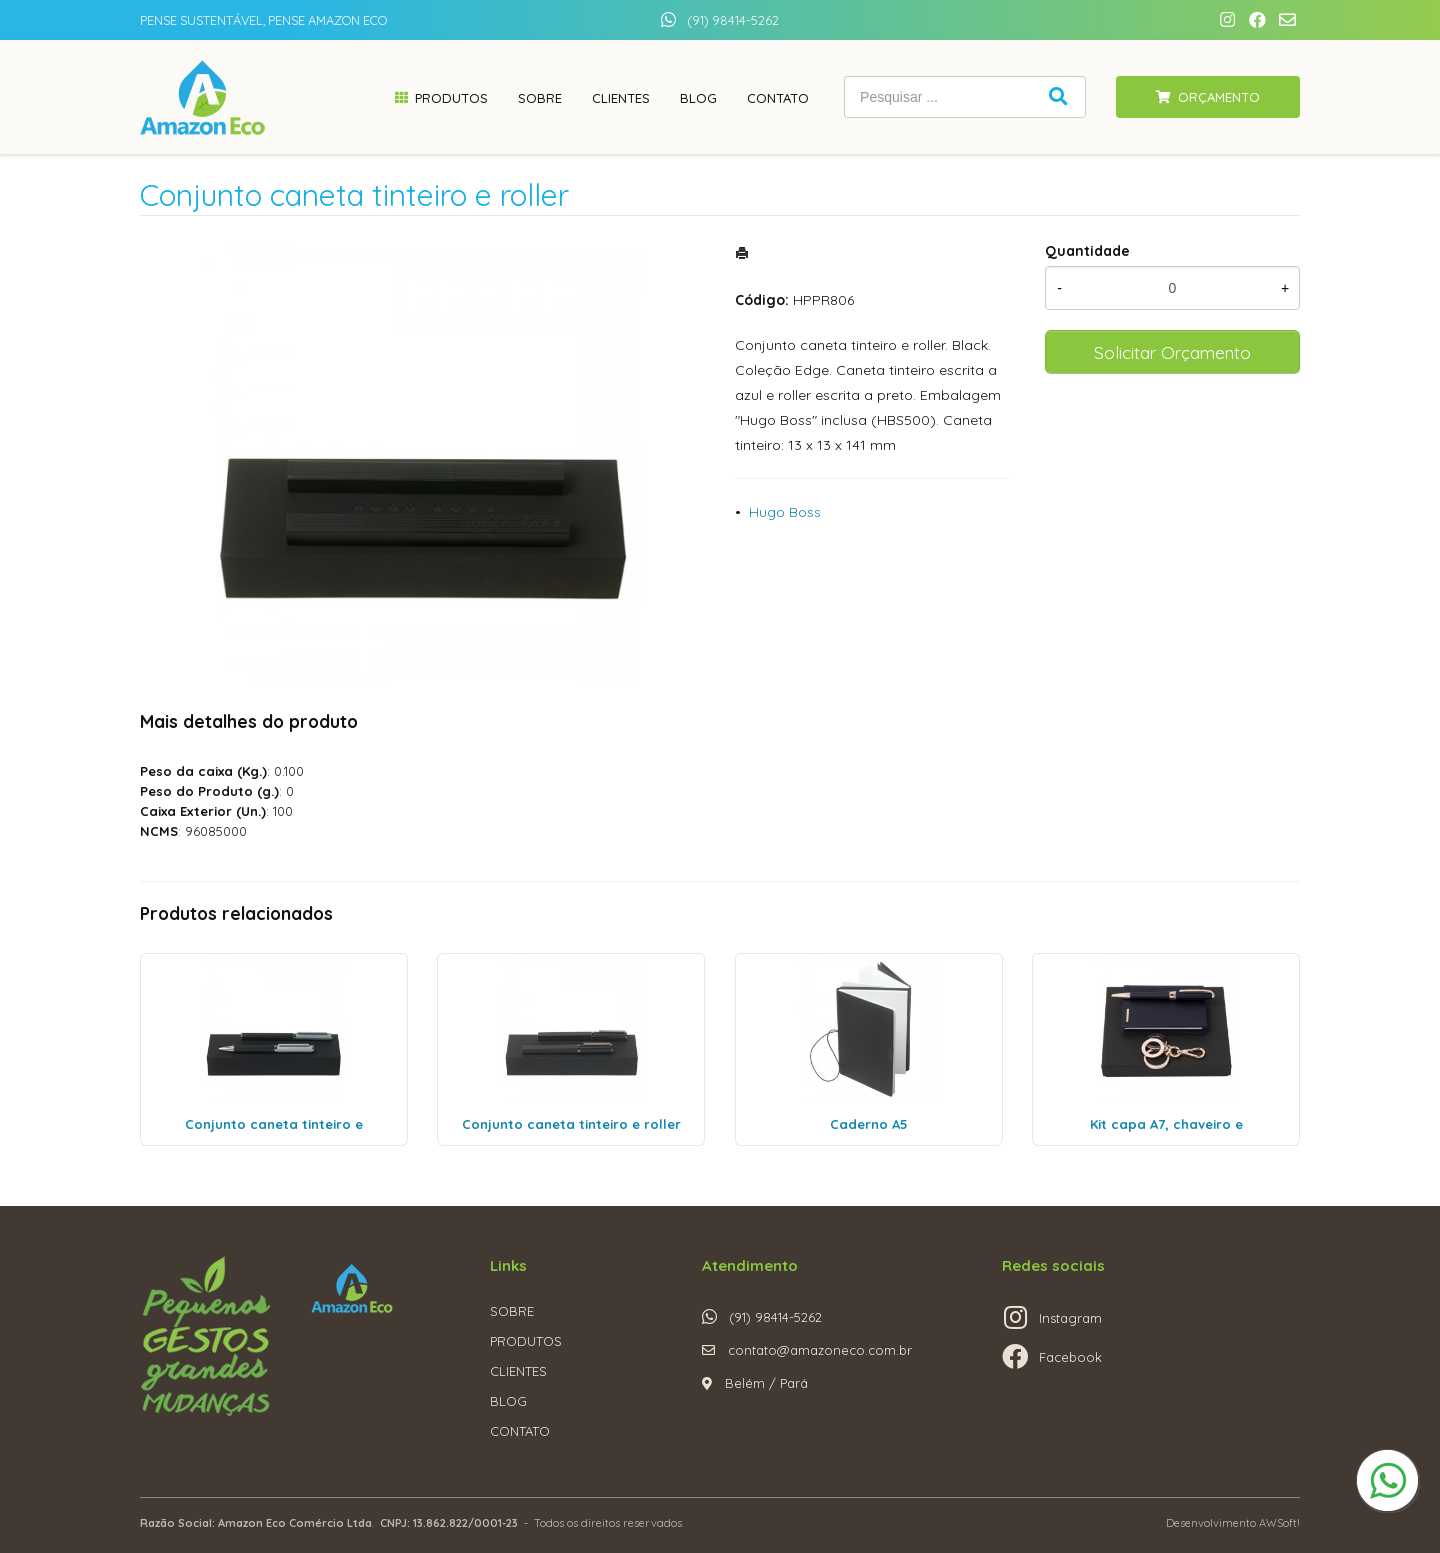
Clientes (621, 98)
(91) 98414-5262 (733, 20)
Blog (698, 98)
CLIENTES (518, 1371)
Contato (778, 98)
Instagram (1070, 1318)
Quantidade (1087, 251)
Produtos (451, 98)
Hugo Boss (785, 512)
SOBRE (512, 1311)
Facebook (1070, 1357)
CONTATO (520, 1431)
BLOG (508, 1401)
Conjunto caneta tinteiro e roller (571, 1124)
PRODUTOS (526, 1341)
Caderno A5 (869, 1124)
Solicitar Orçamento (1172, 352)
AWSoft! (1279, 1523)
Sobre (540, 98)
